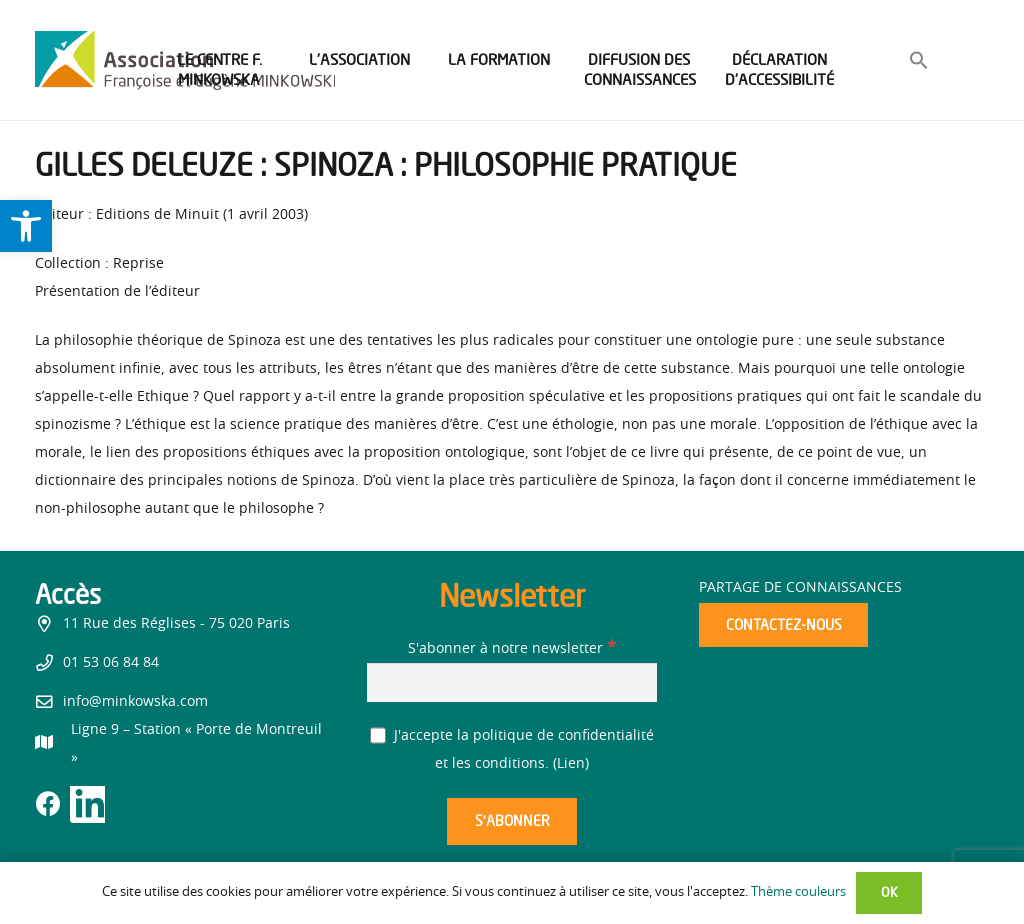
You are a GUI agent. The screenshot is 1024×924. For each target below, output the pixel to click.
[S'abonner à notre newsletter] (512, 682)
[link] (26, 226)
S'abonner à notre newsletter (512, 649)
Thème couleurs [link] (798, 892)
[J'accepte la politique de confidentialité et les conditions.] (378, 735)
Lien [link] (571, 764)
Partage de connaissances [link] (800, 588)
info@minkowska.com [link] (135, 702)
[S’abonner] (512, 821)
